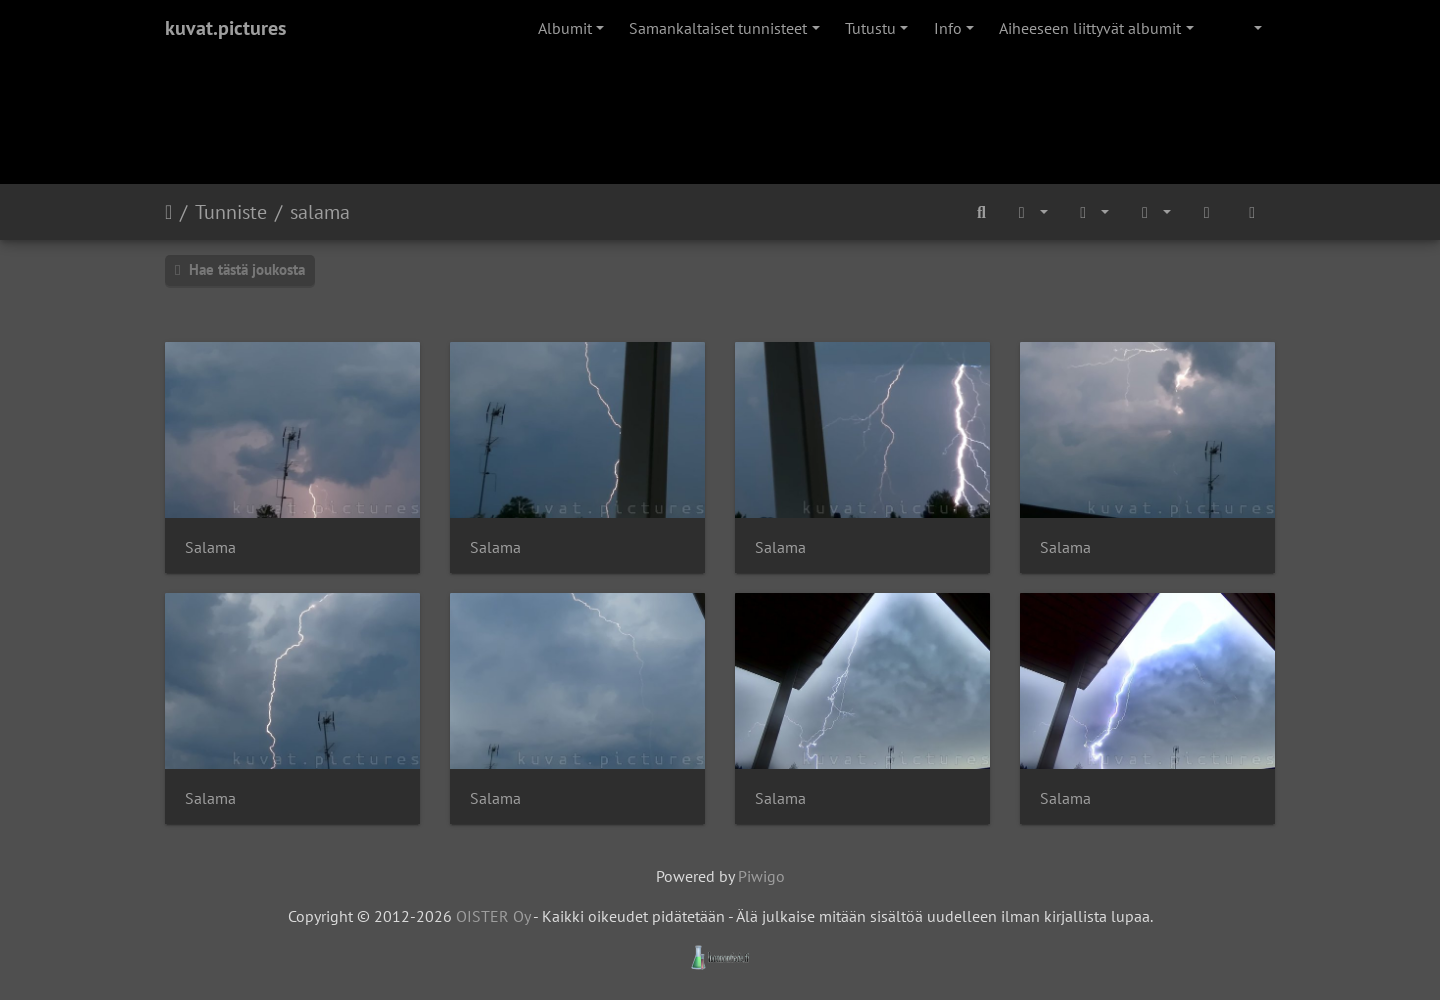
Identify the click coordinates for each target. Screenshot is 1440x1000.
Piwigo (761, 876)
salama (320, 212)
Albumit (565, 28)
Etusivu (168, 212)
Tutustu (870, 28)
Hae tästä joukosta (240, 269)
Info (948, 28)
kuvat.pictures (225, 28)
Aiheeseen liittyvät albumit (1090, 28)
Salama (210, 547)
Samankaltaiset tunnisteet (718, 28)
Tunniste (231, 212)
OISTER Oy (493, 916)
